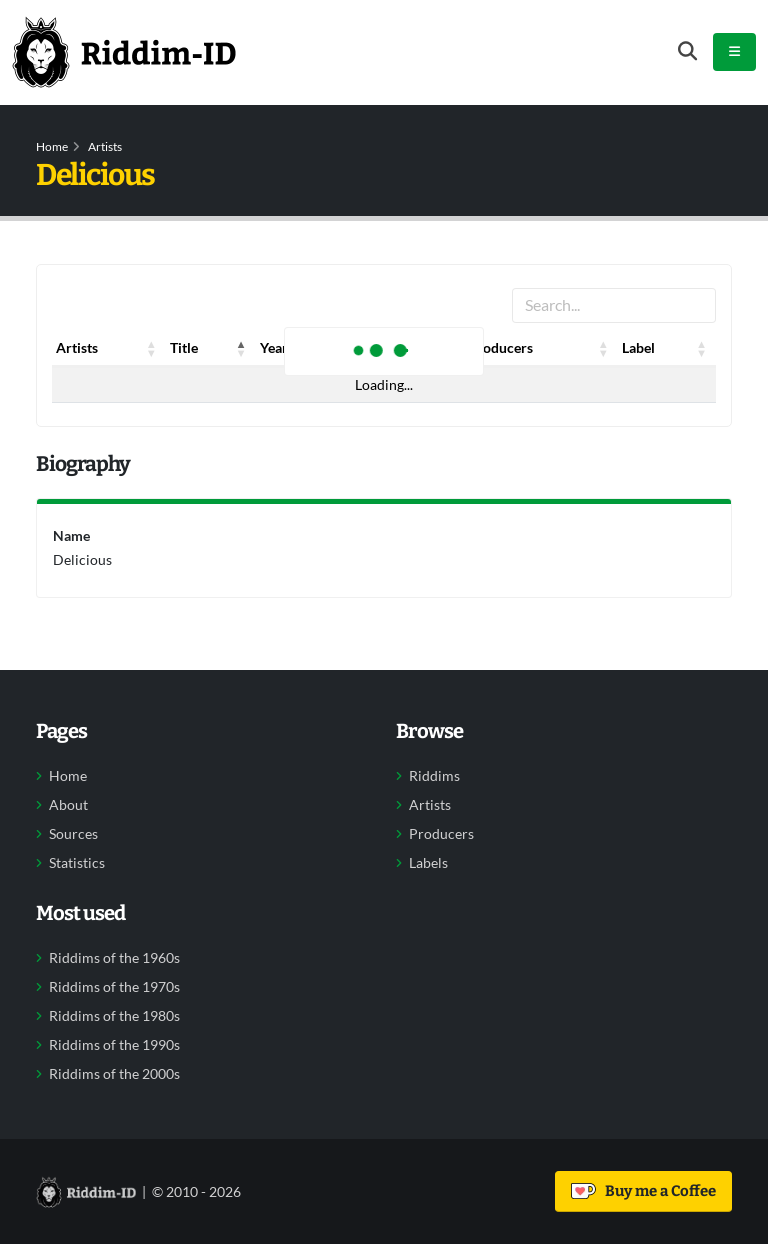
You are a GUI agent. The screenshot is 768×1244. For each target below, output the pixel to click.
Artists (105, 146)
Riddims (434, 776)
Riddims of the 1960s (114, 958)
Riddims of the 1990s (114, 1045)
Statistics (77, 863)
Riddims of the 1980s (114, 1016)
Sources (73, 834)
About (68, 805)
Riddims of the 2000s (114, 1074)
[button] (152, 348)
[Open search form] (687, 51)
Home (52, 146)
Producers (441, 834)
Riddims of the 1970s (114, 987)
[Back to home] (124, 52)
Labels (428, 863)
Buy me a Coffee (643, 1191)
